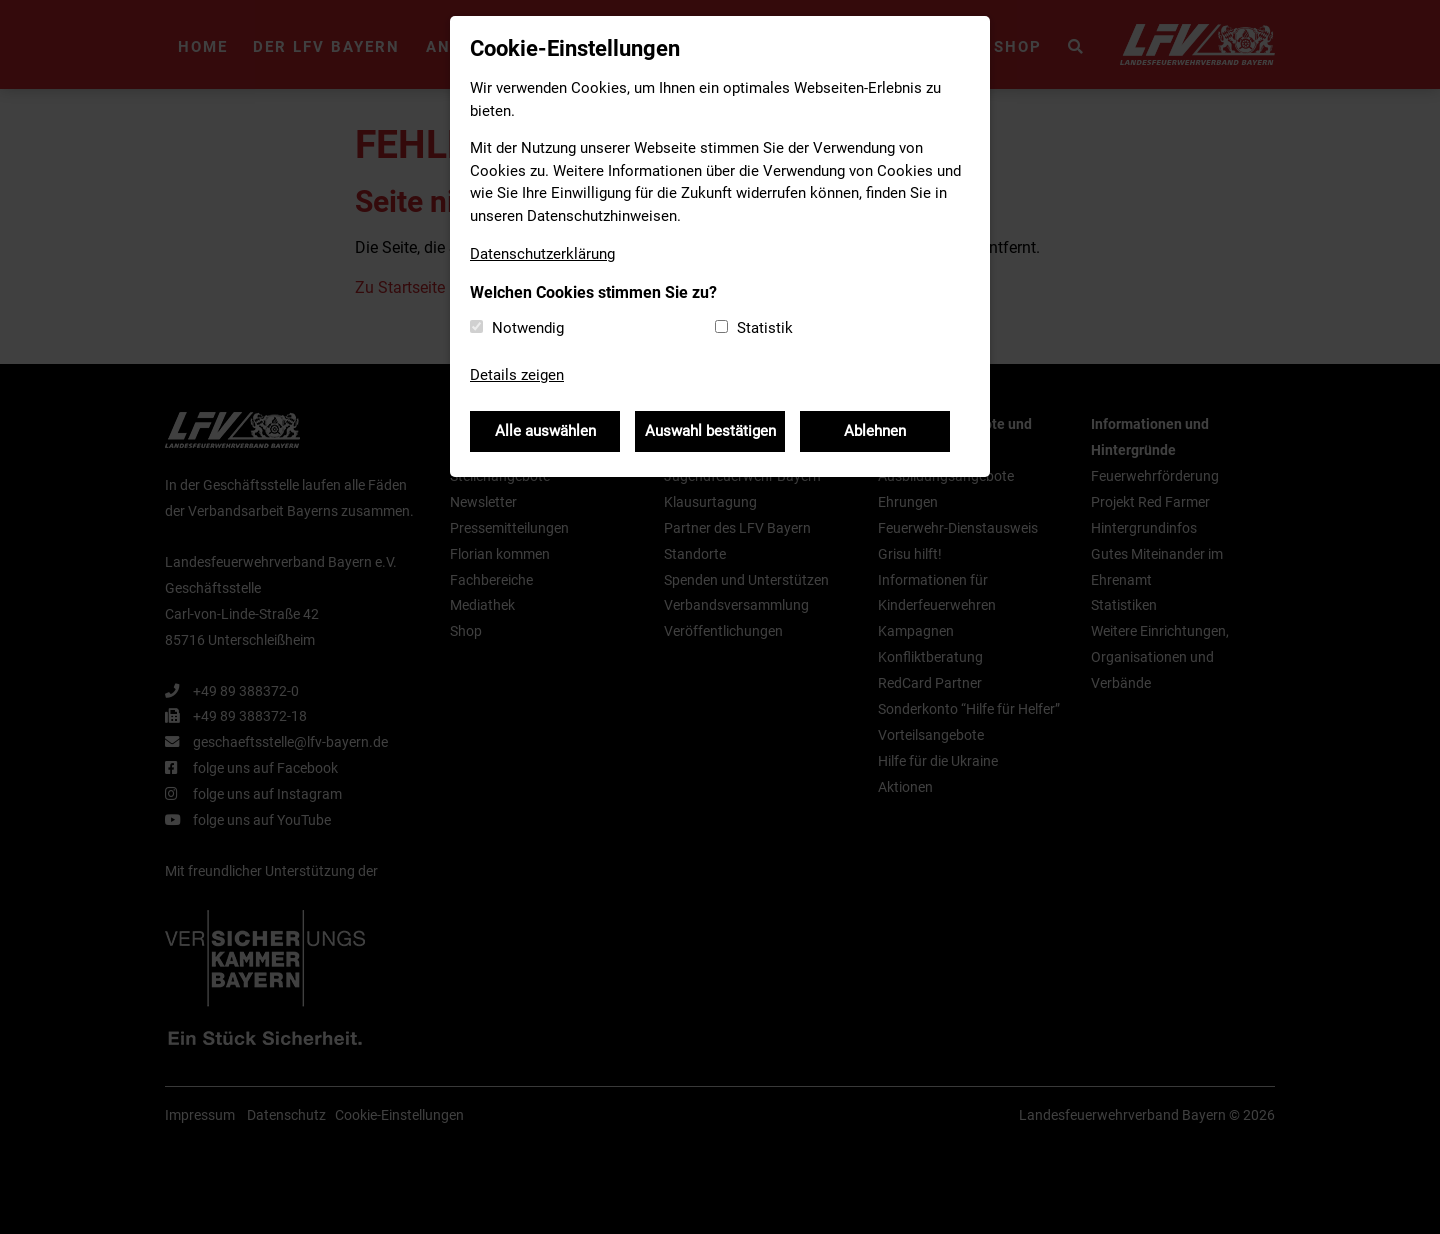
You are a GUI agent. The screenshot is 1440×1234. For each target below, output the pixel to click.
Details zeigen (517, 375)
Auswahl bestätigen (710, 431)
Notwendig (528, 328)
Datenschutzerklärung (542, 254)
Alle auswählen (545, 431)
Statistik (765, 328)
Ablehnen (875, 431)
